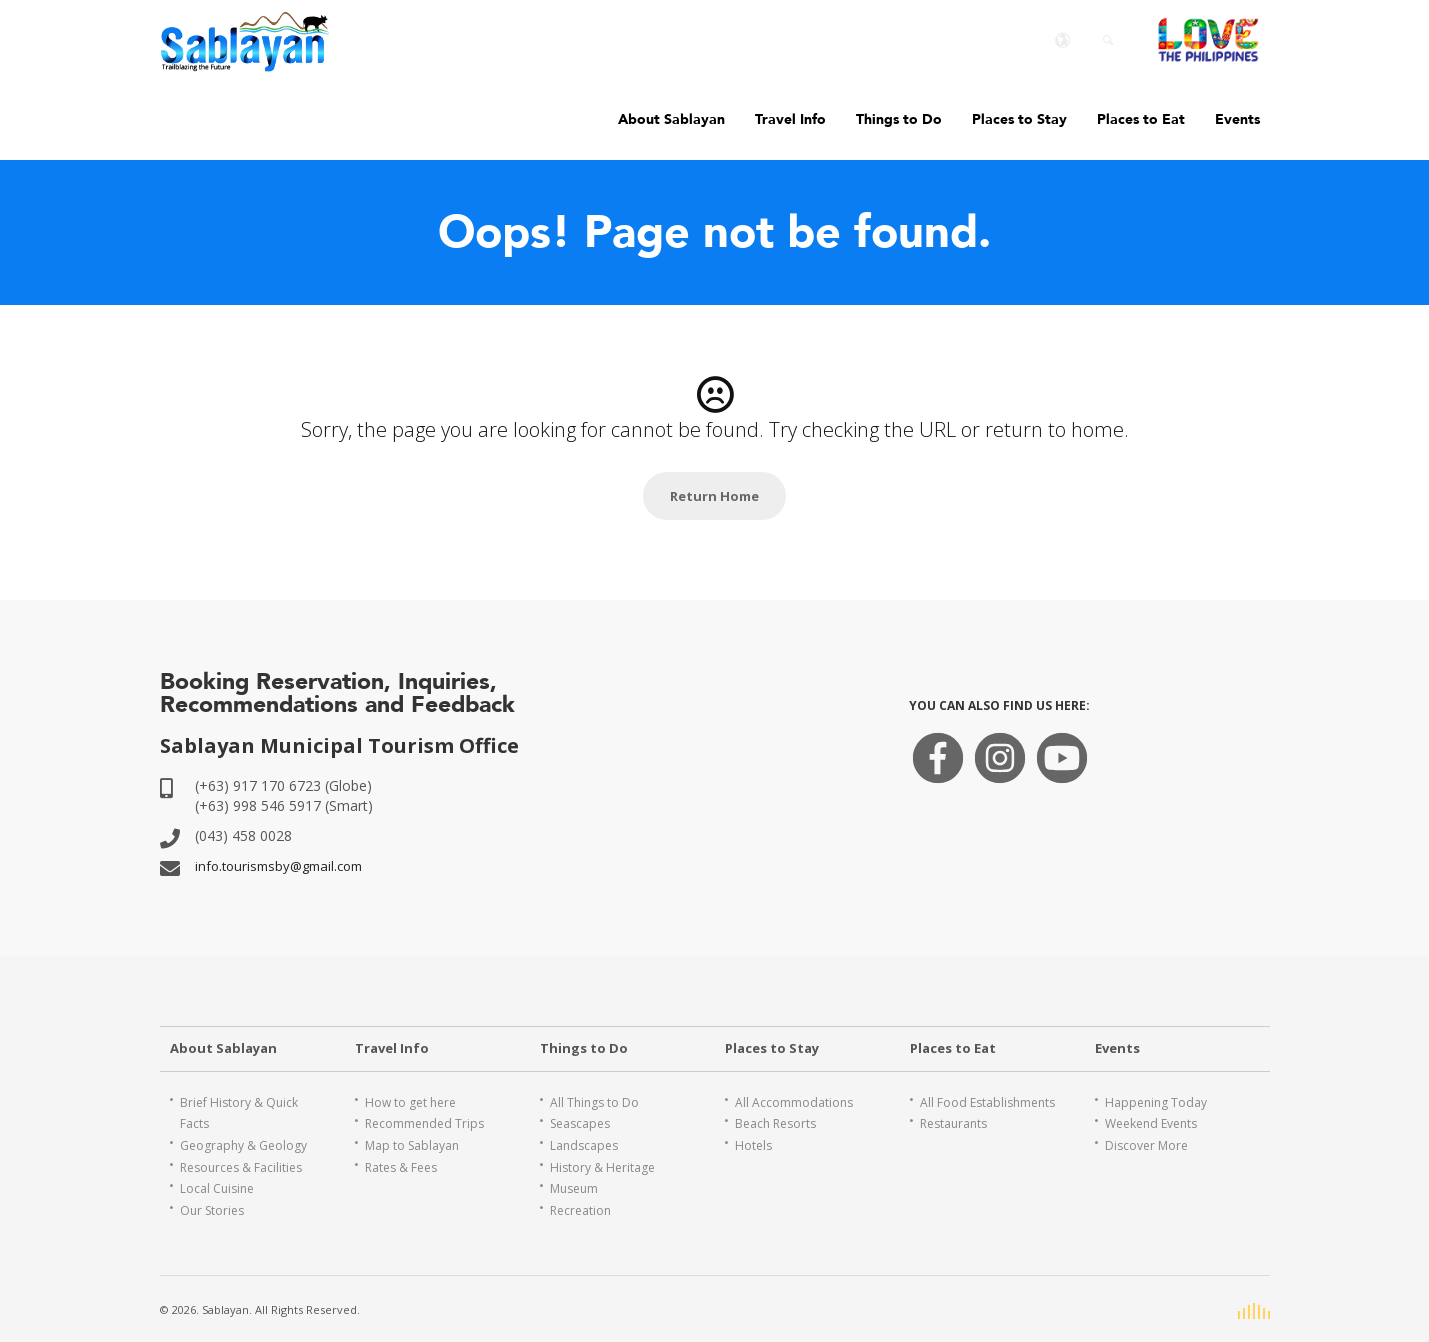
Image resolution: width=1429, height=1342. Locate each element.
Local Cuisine (217, 1188)
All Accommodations (794, 1102)
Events (1237, 119)
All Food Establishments (987, 1102)
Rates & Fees (401, 1167)
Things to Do (899, 119)
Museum (574, 1188)
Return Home (714, 496)
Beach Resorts (775, 1123)
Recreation (580, 1210)
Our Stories (212, 1210)
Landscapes (584, 1145)
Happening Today (1156, 1102)
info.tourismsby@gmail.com (278, 866)
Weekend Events (1151, 1123)
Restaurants (953, 1123)
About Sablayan (671, 119)
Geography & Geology (243, 1145)
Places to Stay (1019, 119)
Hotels (753, 1145)
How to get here (410, 1102)
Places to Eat (1141, 119)
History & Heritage (602, 1167)
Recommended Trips (424, 1123)
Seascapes (580, 1123)
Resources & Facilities (241, 1167)
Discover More (1146, 1145)
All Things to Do (594, 1102)
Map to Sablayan (412, 1145)
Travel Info (790, 119)
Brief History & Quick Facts (239, 1113)
